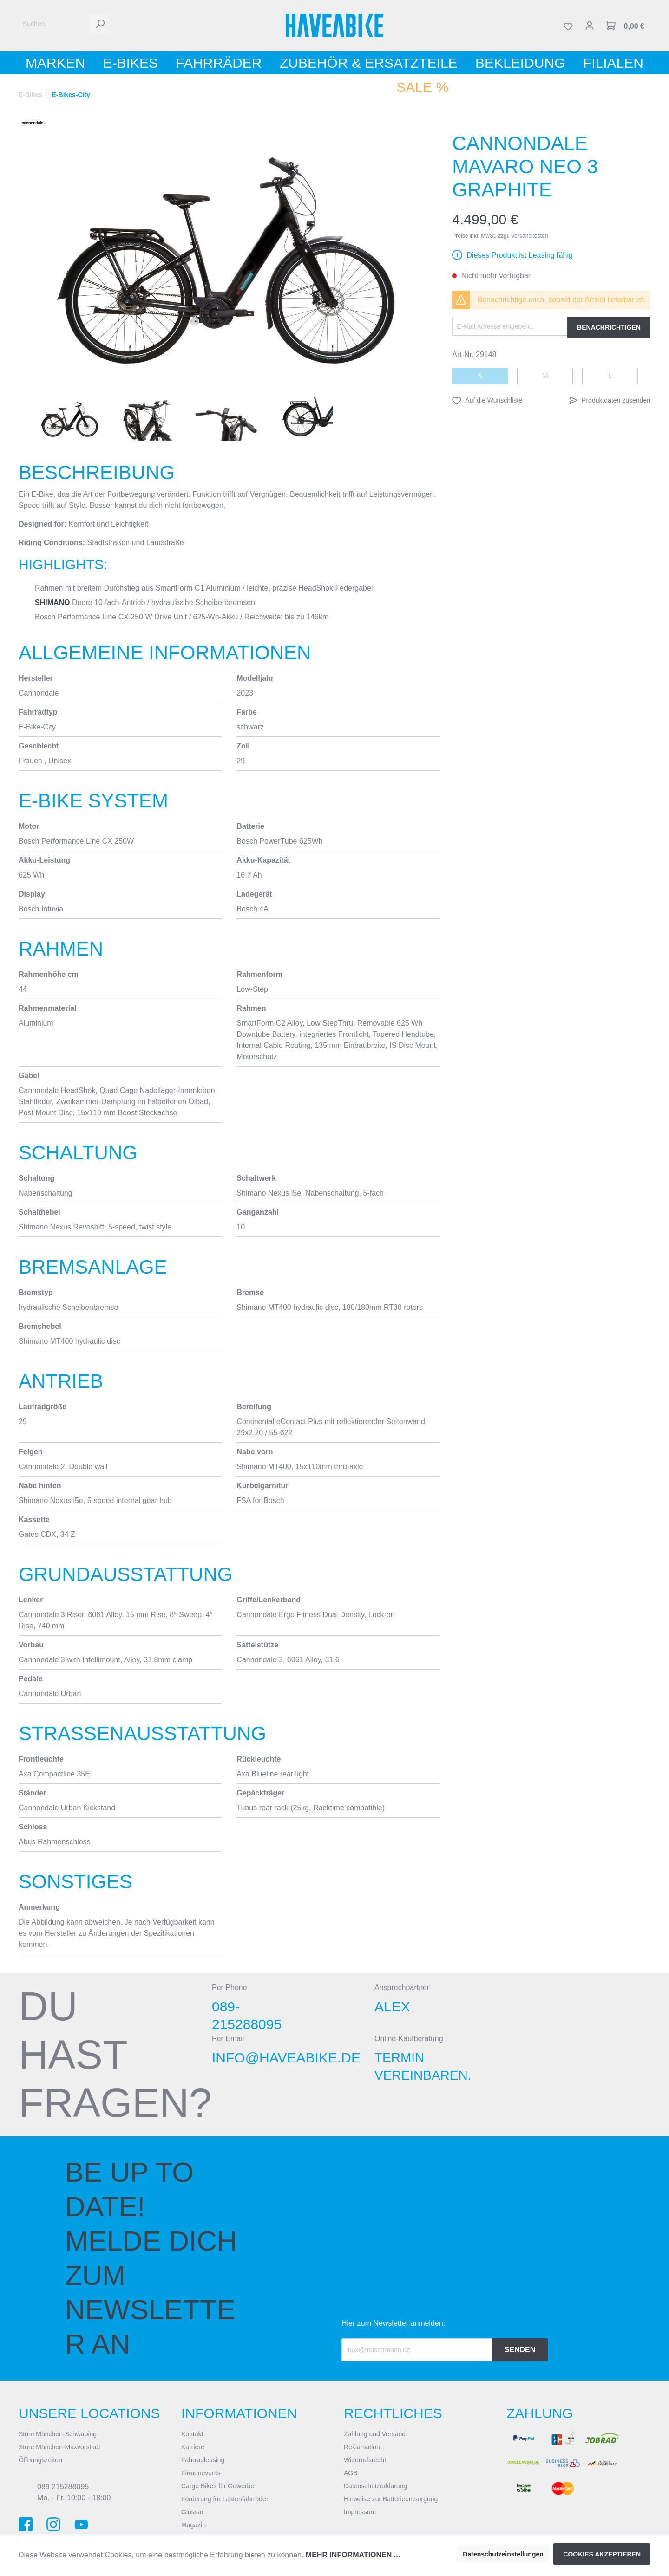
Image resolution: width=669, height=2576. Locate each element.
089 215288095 (63, 2487)
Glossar (192, 2512)
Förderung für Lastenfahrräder (225, 2499)
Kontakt (192, 2434)
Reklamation (362, 2447)
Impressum (360, 2512)
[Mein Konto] (589, 26)
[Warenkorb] (625, 25)
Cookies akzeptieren (602, 2554)
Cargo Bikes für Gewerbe (217, 2486)
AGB (351, 2473)
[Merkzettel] (568, 25)
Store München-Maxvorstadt (59, 2447)
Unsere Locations (89, 2413)
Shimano (52, 602)
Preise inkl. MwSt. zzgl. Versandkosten (500, 236)
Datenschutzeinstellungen (503, 2554)
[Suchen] (54, 23)
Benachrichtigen (609, 327)
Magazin (193, 2525)
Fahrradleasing (202, 2460)
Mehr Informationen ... (353, 2555)
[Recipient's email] (416, 2349)
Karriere (192, 2447)
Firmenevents (201, 2473)
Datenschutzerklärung (375, 2486)
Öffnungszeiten (40, 2460)
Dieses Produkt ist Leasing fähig (519, 255)
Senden (520, 2350)
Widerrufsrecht (365, 2460)
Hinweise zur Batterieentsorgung (391, 2499)
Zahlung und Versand (375, 2434)
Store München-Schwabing (58, 2434)
